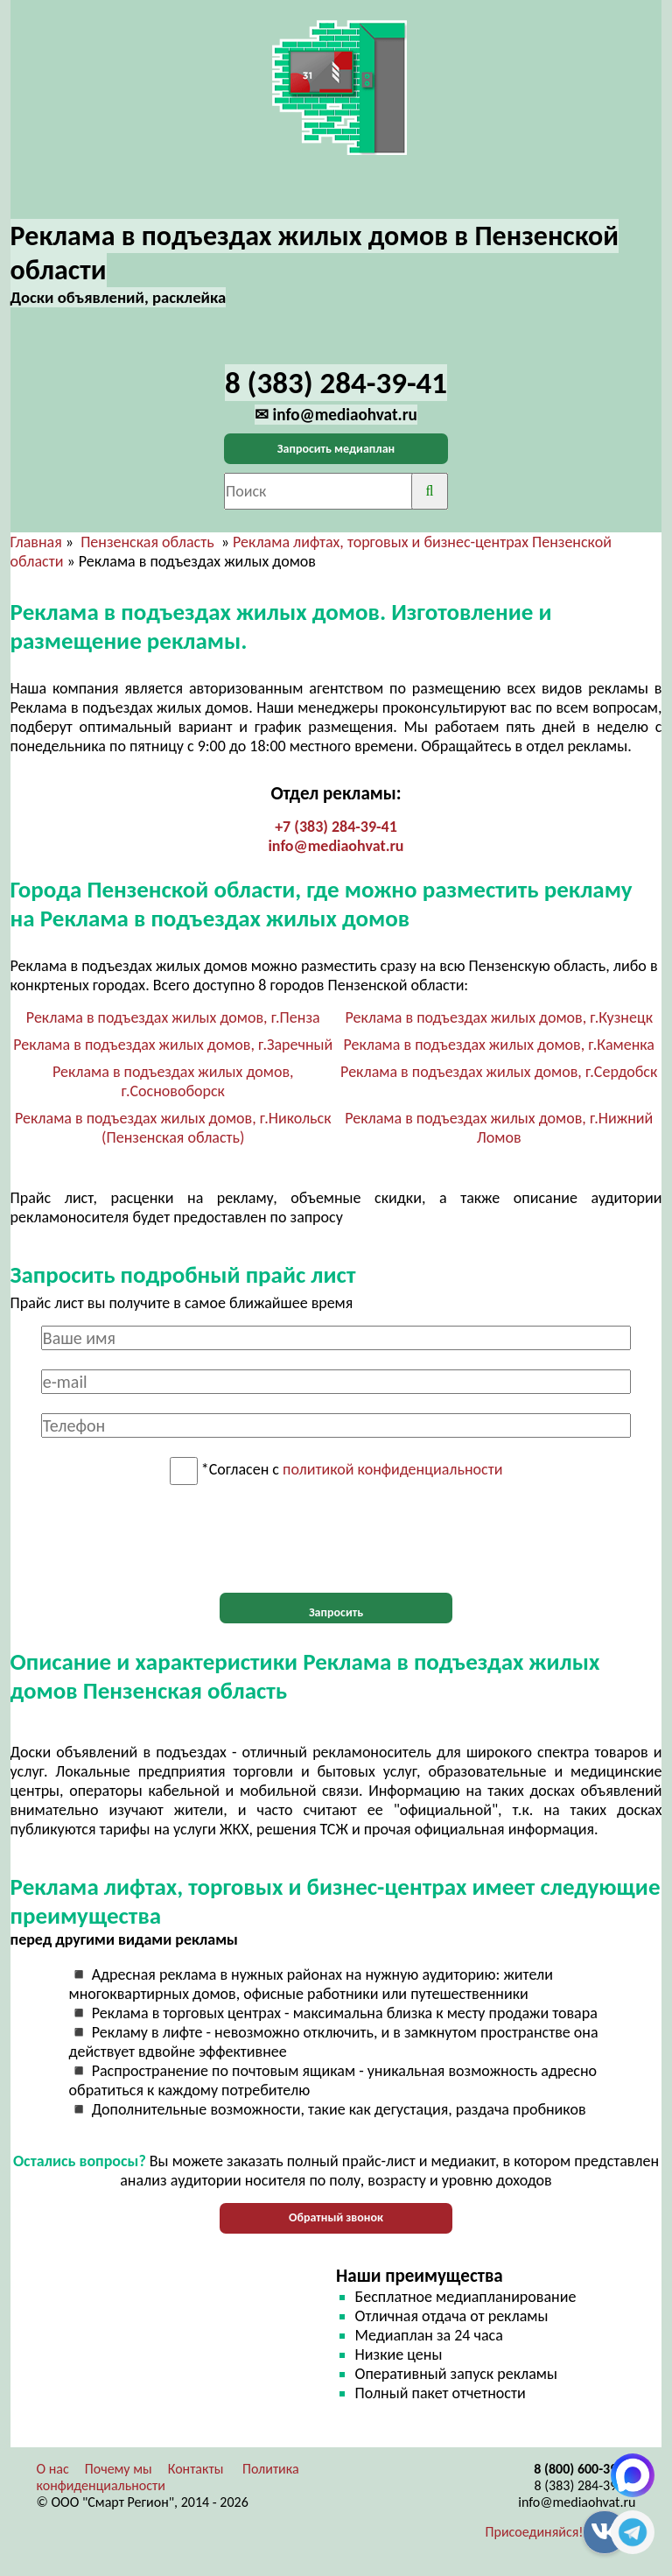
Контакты (196, 2468)
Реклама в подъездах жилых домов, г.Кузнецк (499, 1017)
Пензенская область (147, 542)
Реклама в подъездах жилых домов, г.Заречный (172, 1044)
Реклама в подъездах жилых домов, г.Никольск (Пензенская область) (173, 1128)
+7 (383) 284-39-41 (336, 826)
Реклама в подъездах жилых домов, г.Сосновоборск (173, 1081)
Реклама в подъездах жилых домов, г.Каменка (498, 1044)
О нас (53, 2468)
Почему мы (118, 2468)
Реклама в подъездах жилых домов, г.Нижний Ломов (499, 1128)
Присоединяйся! (535, 2531)
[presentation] (336, 1539)
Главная (36, 542)
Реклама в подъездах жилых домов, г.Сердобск (498, 1071)
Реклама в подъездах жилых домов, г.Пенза (173, 1017)
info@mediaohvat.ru (335, 845)
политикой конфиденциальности (392, 1470)
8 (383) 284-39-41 (585, 2485)
